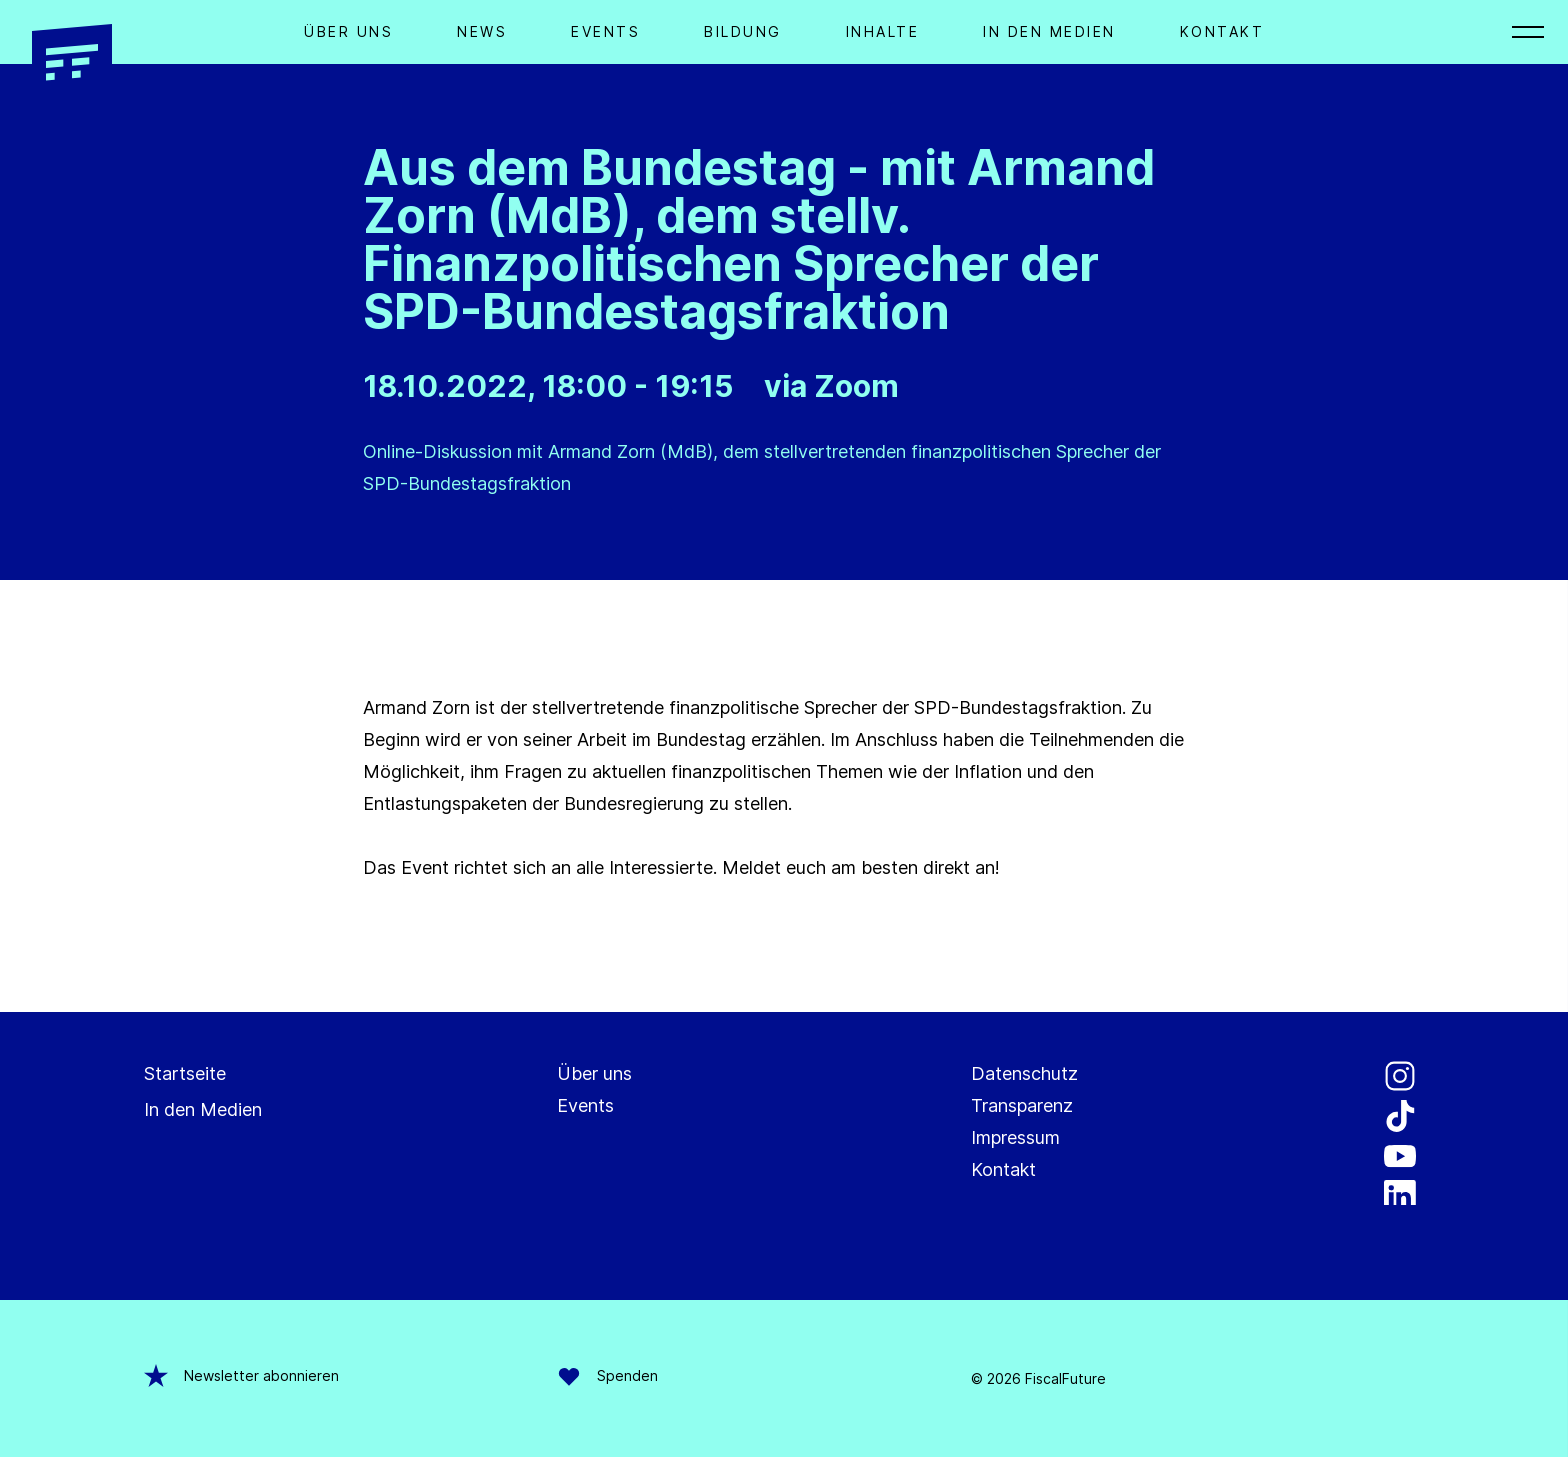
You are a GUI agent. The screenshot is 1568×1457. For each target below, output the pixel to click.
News (482, 31)
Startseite (185, 1073)
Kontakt (1222, 31)
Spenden (607, 1376)
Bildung (743, 31)
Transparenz (1022, 1105)
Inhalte (883, 31)
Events (605, 31)
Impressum (1015, 1137)
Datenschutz (1024, 1073)
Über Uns (348, 31)
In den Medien (1049, 31)
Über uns (594, 1073)
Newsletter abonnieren (241, 1376)
